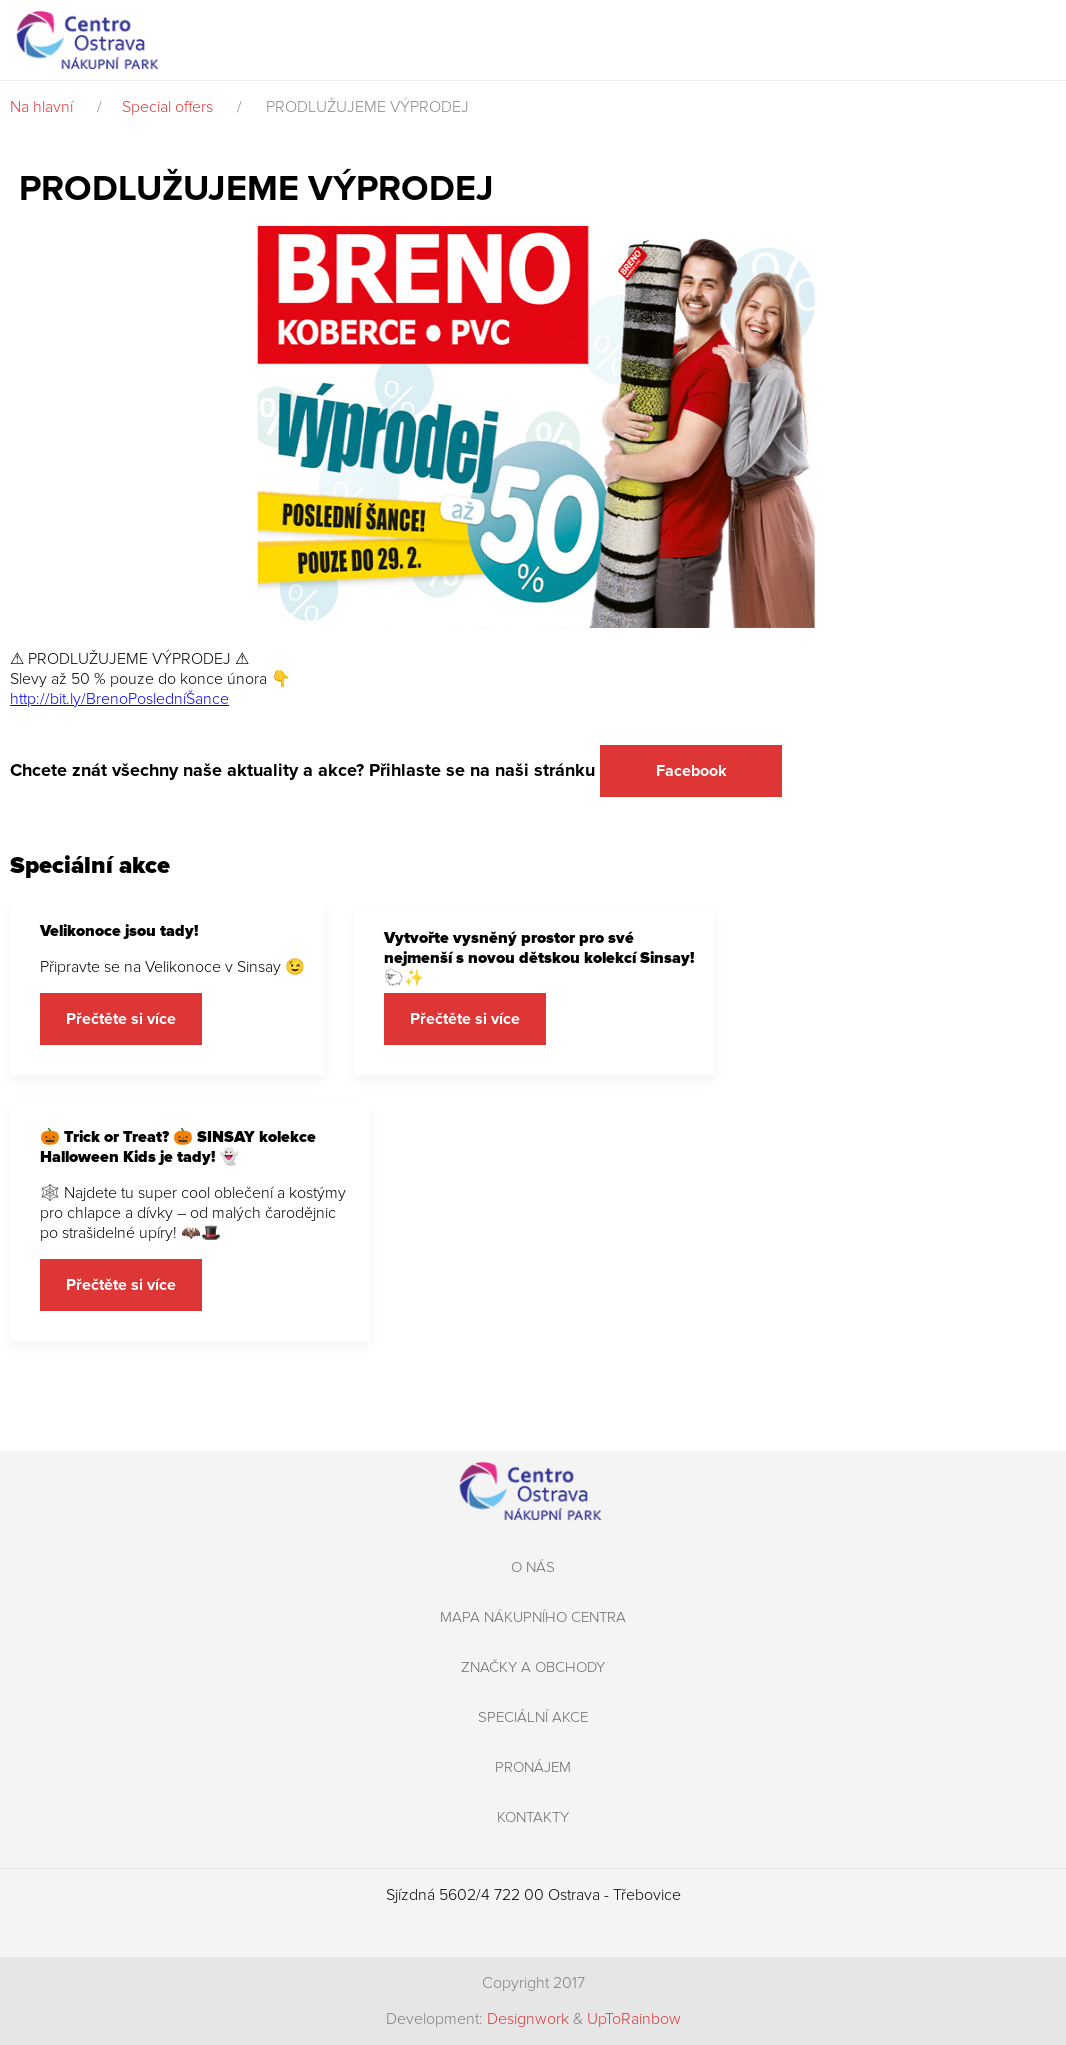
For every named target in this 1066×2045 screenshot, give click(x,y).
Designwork (528, 2019)
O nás (533, 1567)
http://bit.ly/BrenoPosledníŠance (119, 699)
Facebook (691, 771)
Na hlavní (41, 107)
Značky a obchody (533, 1667)
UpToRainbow (634, 2019)
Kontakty (533, 1817)
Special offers (167, 107)
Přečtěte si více (121, 1019)
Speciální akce (533, 1717)
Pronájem (533, 1767)
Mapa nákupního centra (533, 1617)
